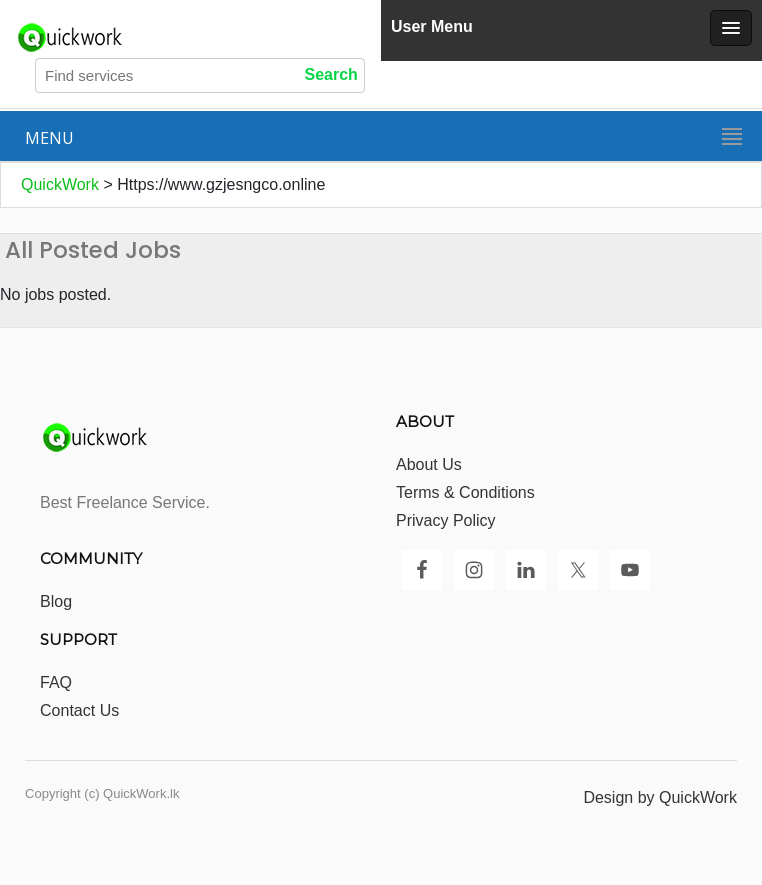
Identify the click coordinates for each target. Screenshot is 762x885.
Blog (56, 601)
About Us (429, 464)
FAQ (56, 682)
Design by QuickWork (660, 797)
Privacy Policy (446, 520)
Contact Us (79, 710)
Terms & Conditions (465, 492)
